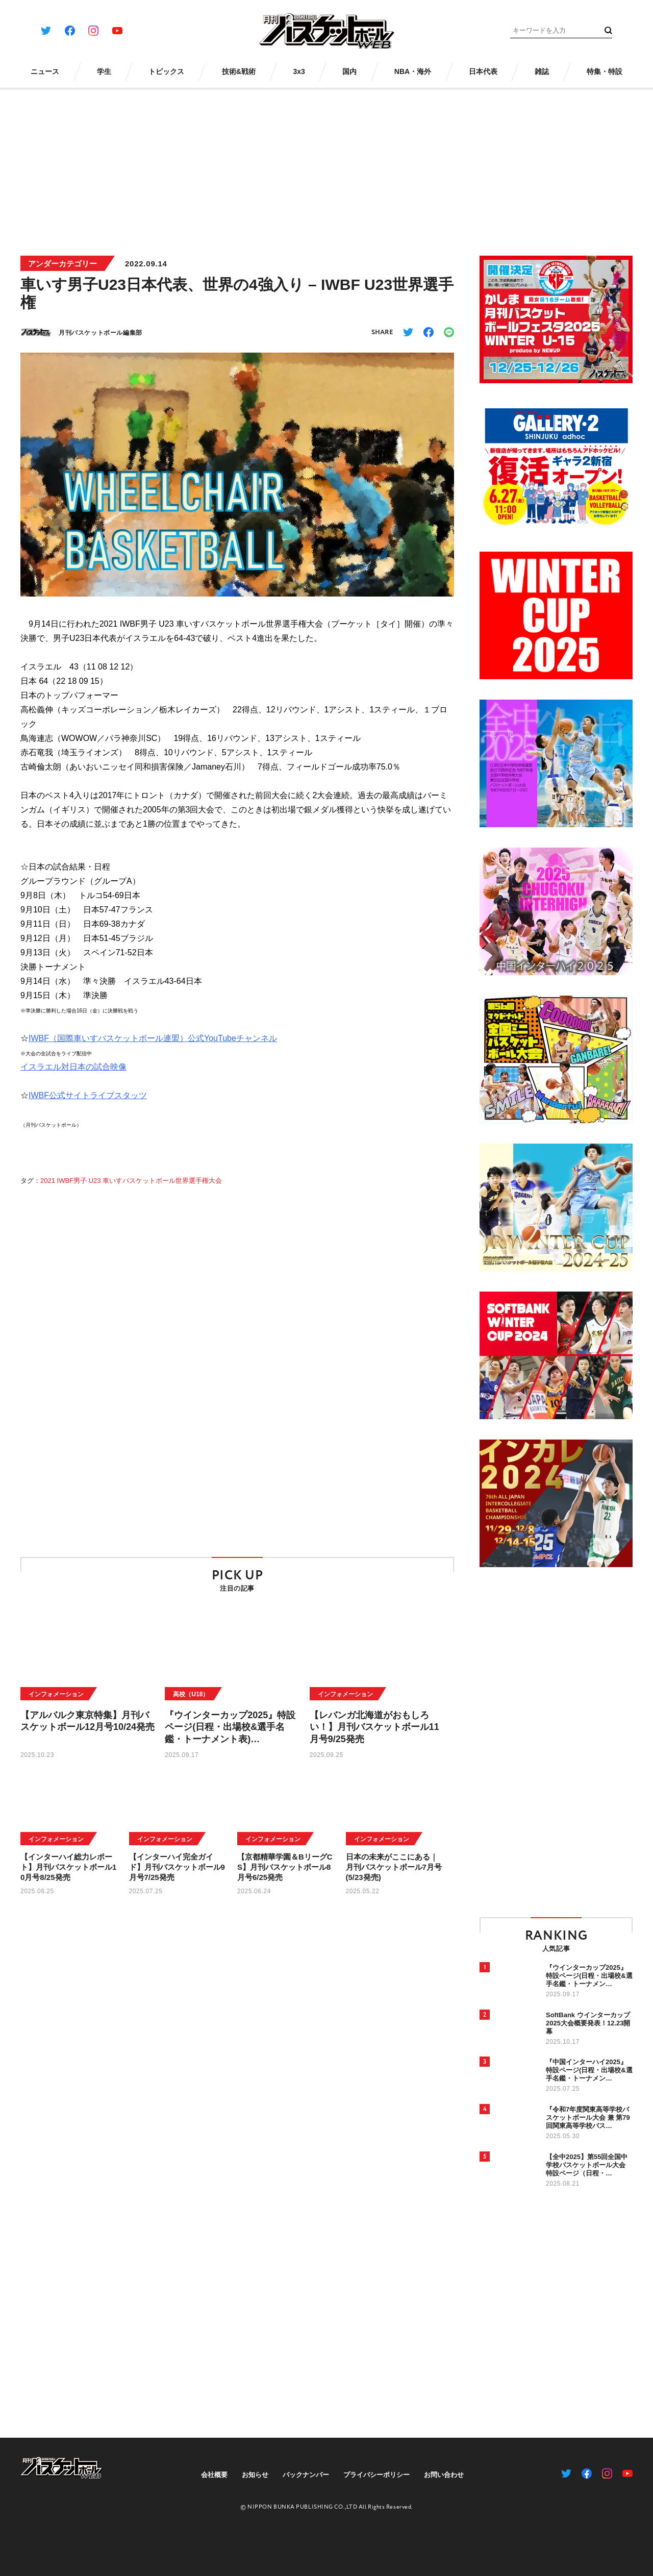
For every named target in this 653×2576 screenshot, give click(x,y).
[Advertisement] (326, 165)
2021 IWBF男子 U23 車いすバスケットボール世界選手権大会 (131, 1191)
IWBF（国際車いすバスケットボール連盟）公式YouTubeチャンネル (153, 1048)
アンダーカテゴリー (62, 263)
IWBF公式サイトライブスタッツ (88, 1105)
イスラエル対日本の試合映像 (73, 1077)
